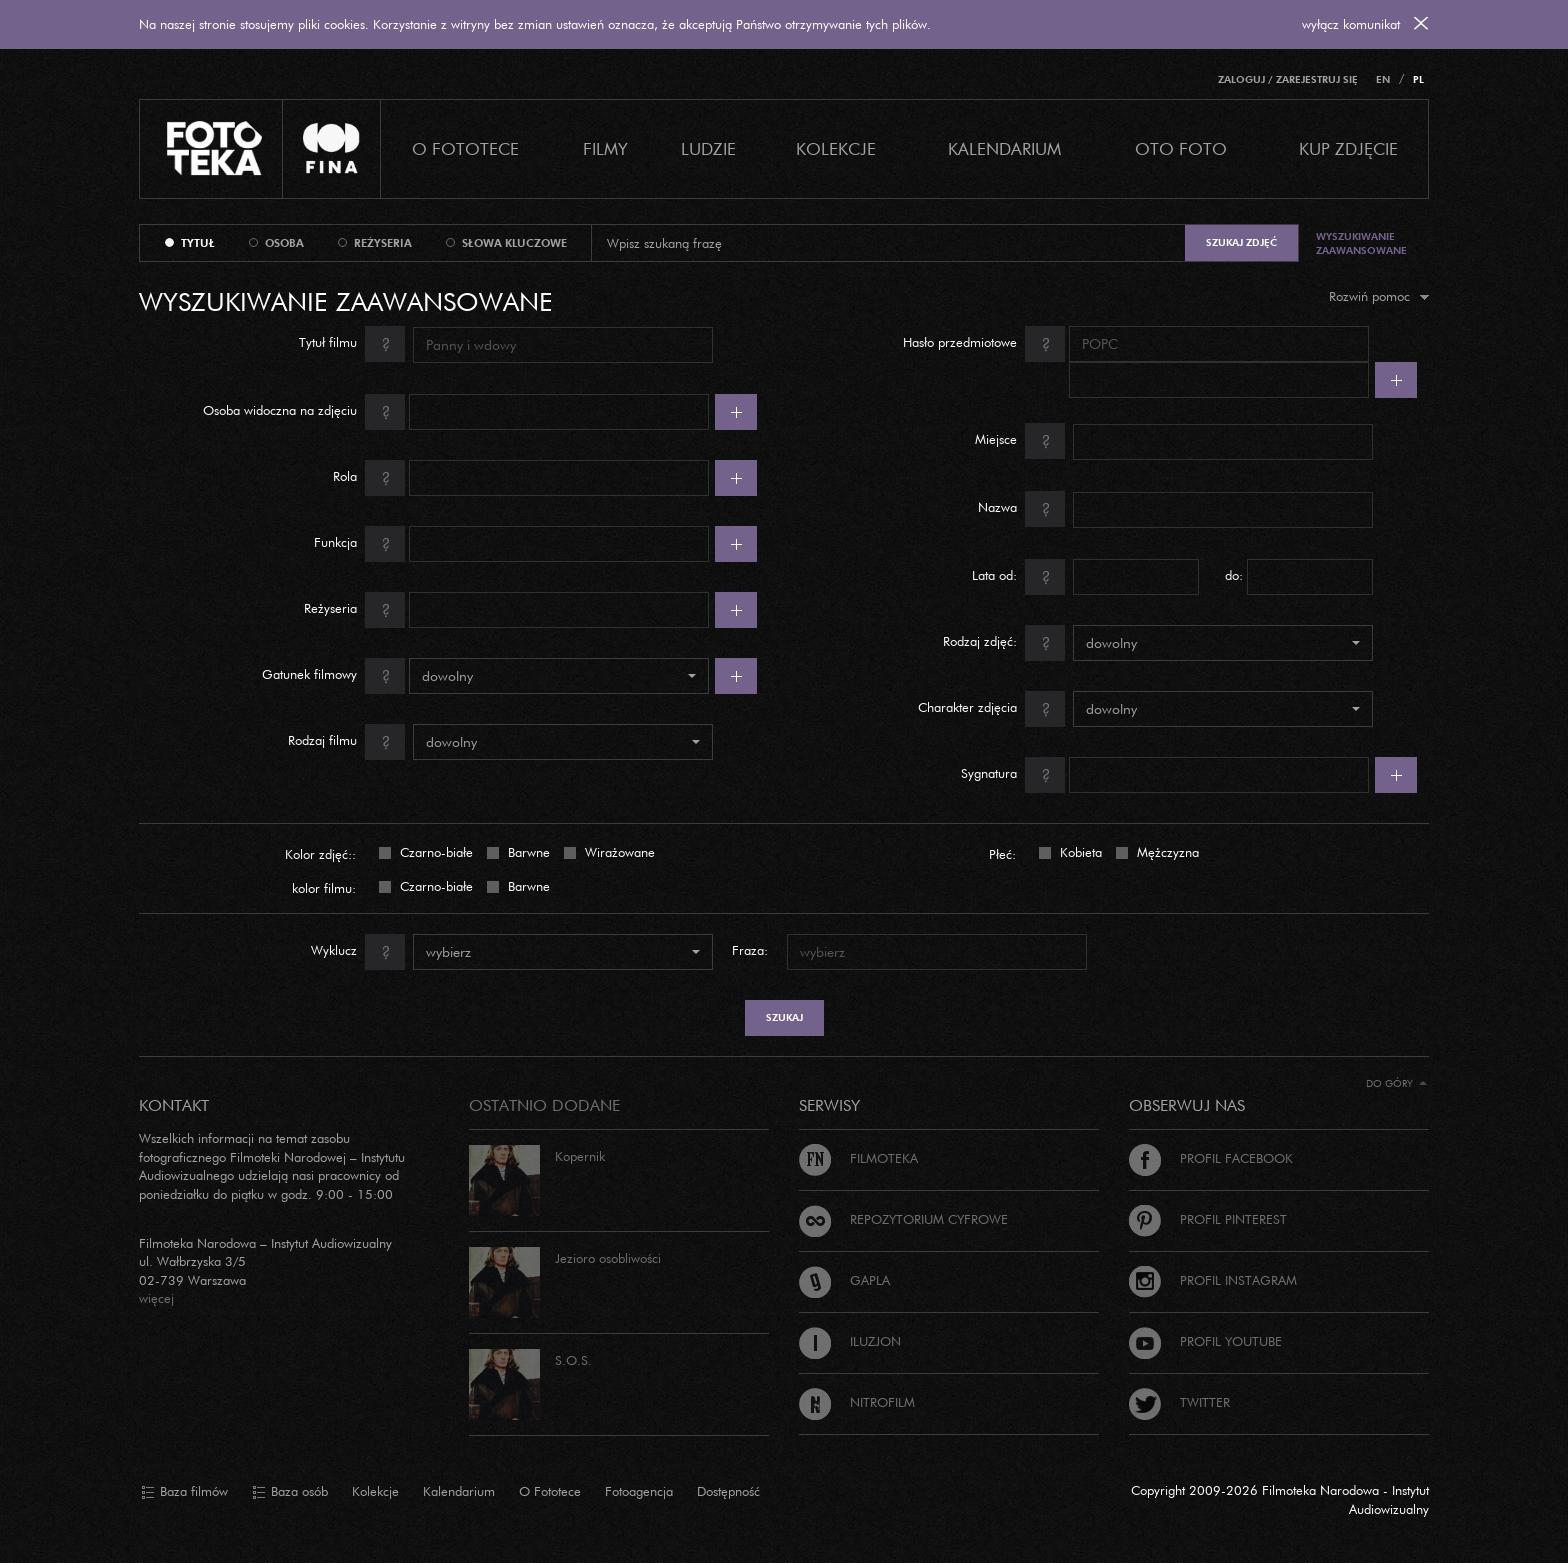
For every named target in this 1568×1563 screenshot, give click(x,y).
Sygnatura (1013, 775)
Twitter (1179, 1402)
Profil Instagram (1213, 1280)
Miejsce (1020, 441)
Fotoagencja (639, 1491)
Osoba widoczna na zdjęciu (304, 412)
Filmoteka (858, 1158)
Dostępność (728, 1491)
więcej (156, 1298)
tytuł (198, 243)
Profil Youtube (1205, 1341)
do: (1234, 575)
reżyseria (383, 243)
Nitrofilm (857, 1402)
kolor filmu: (324, 888)
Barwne (527, 851)
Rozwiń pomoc (1379, 296)
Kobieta (1079, 851)
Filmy (605, 148)
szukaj (784, 1017)
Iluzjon (850, 1341)
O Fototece (465, 148)
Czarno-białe (434, 851)
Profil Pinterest (1208, 1219)
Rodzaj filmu (346, 742)
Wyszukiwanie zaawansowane (1361, 243)
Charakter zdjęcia (991, 709)
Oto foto (1181, 148)
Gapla (844, 1280)
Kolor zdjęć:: (320, 854)
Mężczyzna (1166, 851)
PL (1418, 79)
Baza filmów (184, 1492)
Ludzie (708, 148)
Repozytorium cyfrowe (903, 1219)
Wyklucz (358, 952)
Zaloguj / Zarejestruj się (1288, 79)
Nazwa (1021, 509)
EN (1383, 79)
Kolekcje (836, 148)
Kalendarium (1004, 148)
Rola (369, 478)
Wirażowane (618, 851)
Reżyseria (354, 610)
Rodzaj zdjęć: (1004, 643)
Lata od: (1018, 577)
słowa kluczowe (514, 243)
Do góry (1396, 1083)
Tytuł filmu (352, 344)
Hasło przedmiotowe (984, 344)
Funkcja (359, 544)
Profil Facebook (1211, 1158)
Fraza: (750, 950)
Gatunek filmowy (333, 676)
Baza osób (290, 1492)
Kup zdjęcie (1348, 148)
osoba (284, 243)
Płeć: (1002, 854)
